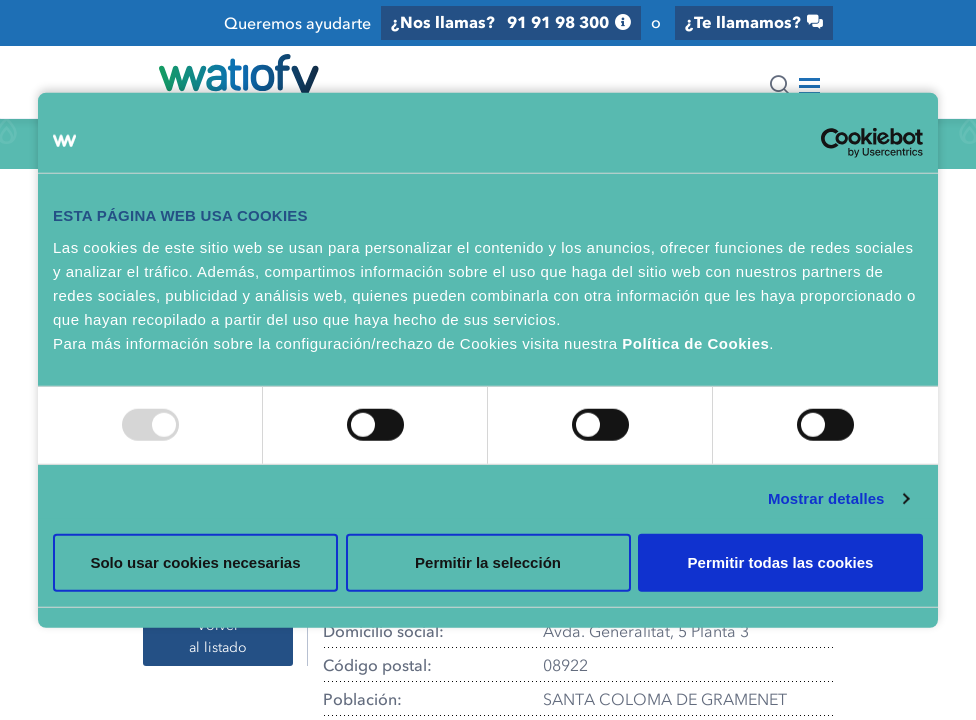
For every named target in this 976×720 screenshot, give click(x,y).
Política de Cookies (695, 342)
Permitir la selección (488, 561)
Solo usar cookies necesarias (195, 561)
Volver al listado (218, 635)
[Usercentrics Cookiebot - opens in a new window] (835, 143)
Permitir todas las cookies (781, 561)
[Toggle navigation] (809, 86)
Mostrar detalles (826, 498)
